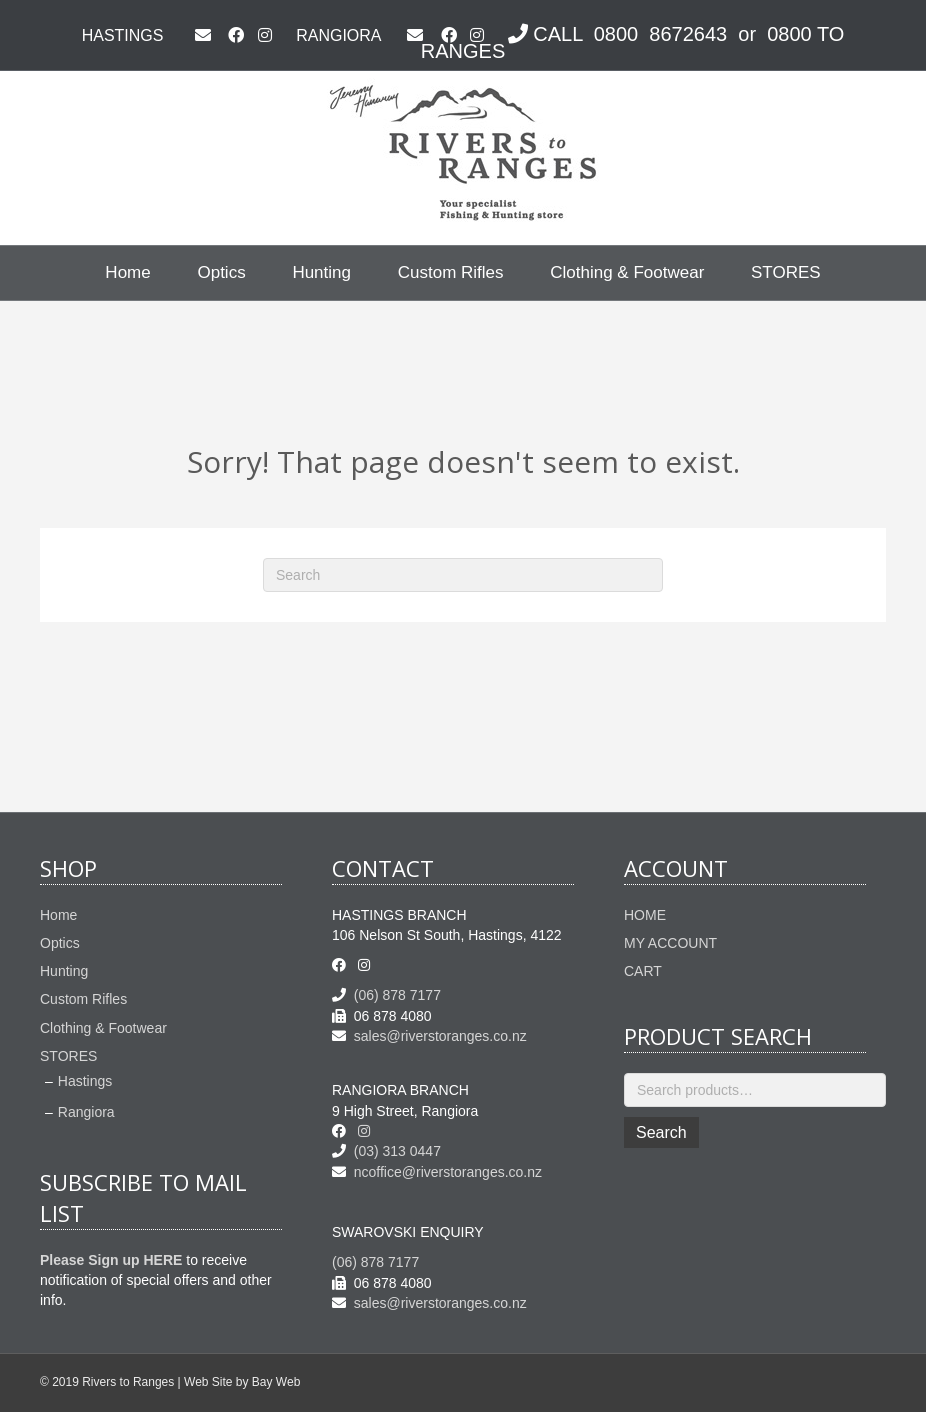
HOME (645, 915)
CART (643, 971)
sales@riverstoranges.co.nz (429, 1036)
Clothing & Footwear (627, 272)
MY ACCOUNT (670, 943)
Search (661, 1132)
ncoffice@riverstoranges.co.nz (437, 1172)
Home (127, 272)
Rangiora (86, 1112)
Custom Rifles (451, 272)
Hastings (85, 1081)
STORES (786, 272)
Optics (221, 272)
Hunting (321, 272)
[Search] (463, 575)
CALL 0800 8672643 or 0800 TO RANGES (633, 42)
